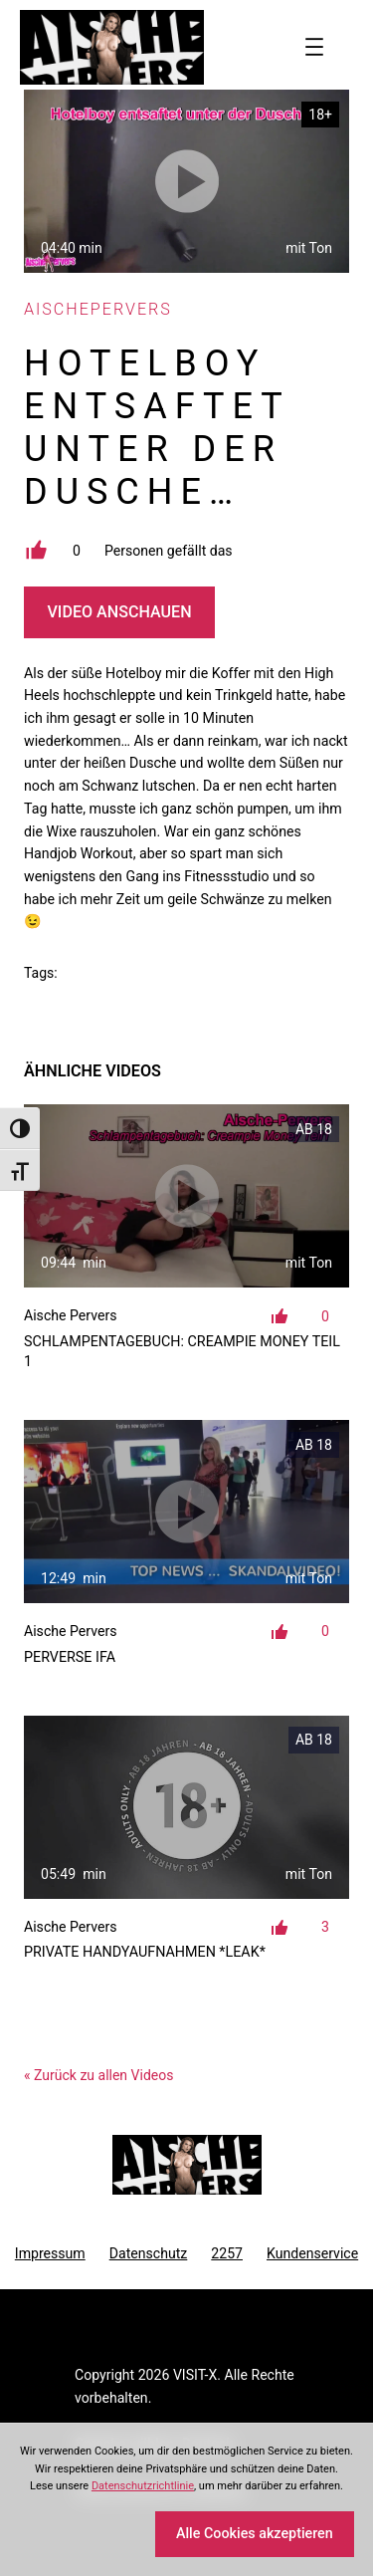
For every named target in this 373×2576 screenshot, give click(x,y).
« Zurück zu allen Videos (98, 2075)
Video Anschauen (119, 611)
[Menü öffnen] (314, 47)
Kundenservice (312, 2253)
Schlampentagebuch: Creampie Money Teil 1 (182, 1351)
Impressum (50, 2253)
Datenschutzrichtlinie (143, 2485)
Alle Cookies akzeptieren (254, 2533)
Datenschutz (148, 2253)
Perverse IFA (69, 1657)
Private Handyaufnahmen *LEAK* (145, 1952)
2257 (227, 2253)
